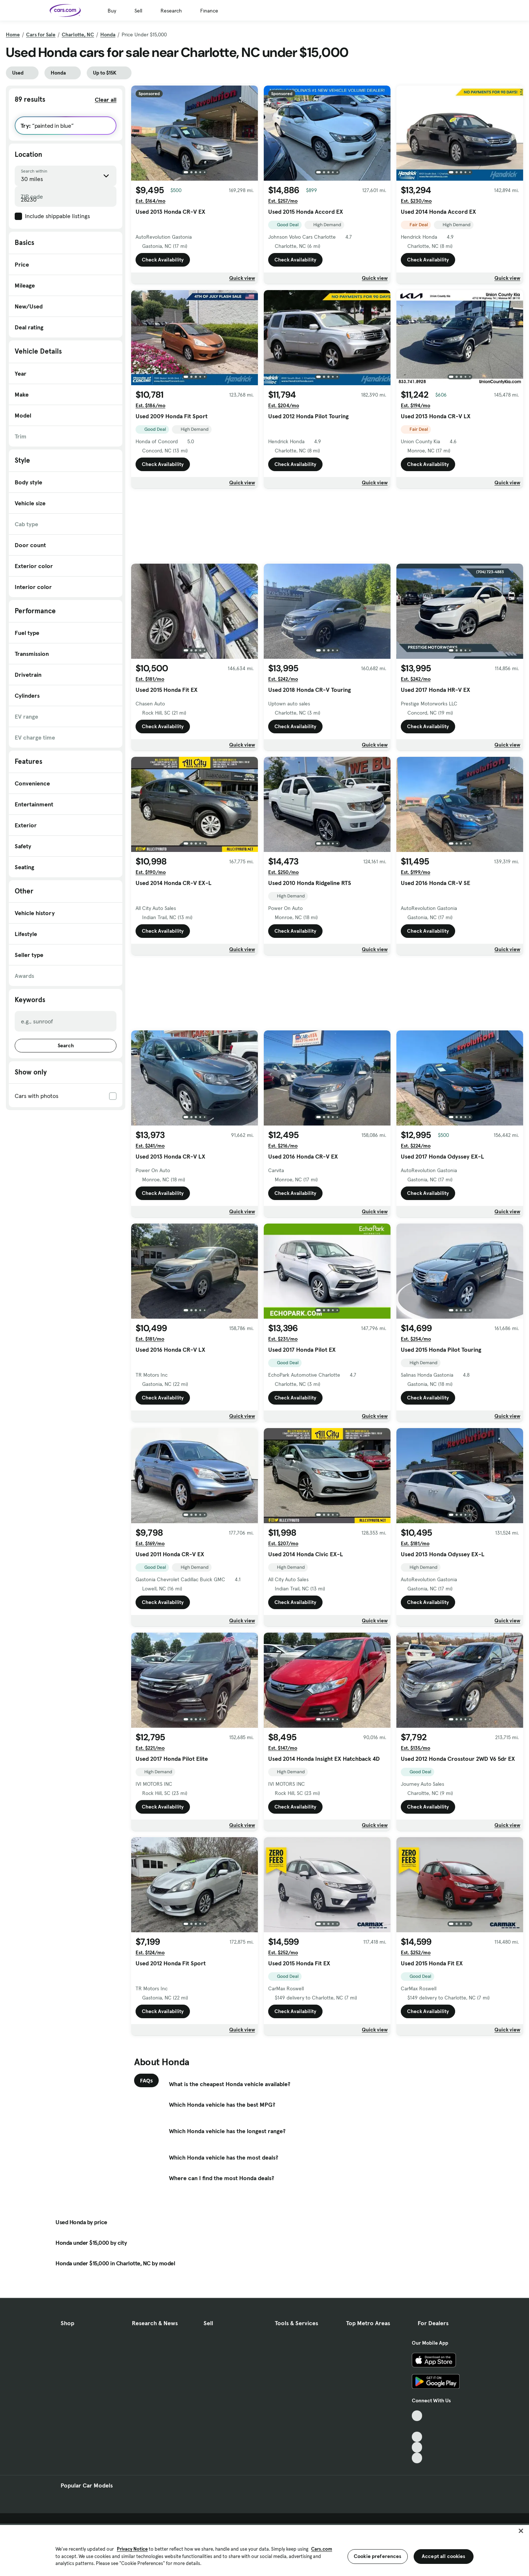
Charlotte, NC (78, 34)
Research (171, 10)
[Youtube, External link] (417, 2437)
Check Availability (163, 259)
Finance (209, 10)
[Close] (521, 2531)
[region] (264, 2549)
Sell (138, 10)
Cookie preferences (378, 2556)
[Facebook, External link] (417, 2426)
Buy (112, 10)
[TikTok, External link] (417, 2415)
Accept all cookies (443, 2556)
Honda (107, 34)
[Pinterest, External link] (417, 2458)
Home (13, 34)
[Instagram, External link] (417, 2447)
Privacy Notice (132, 2549)
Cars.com (321, 2549)
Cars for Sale (40, 34)
